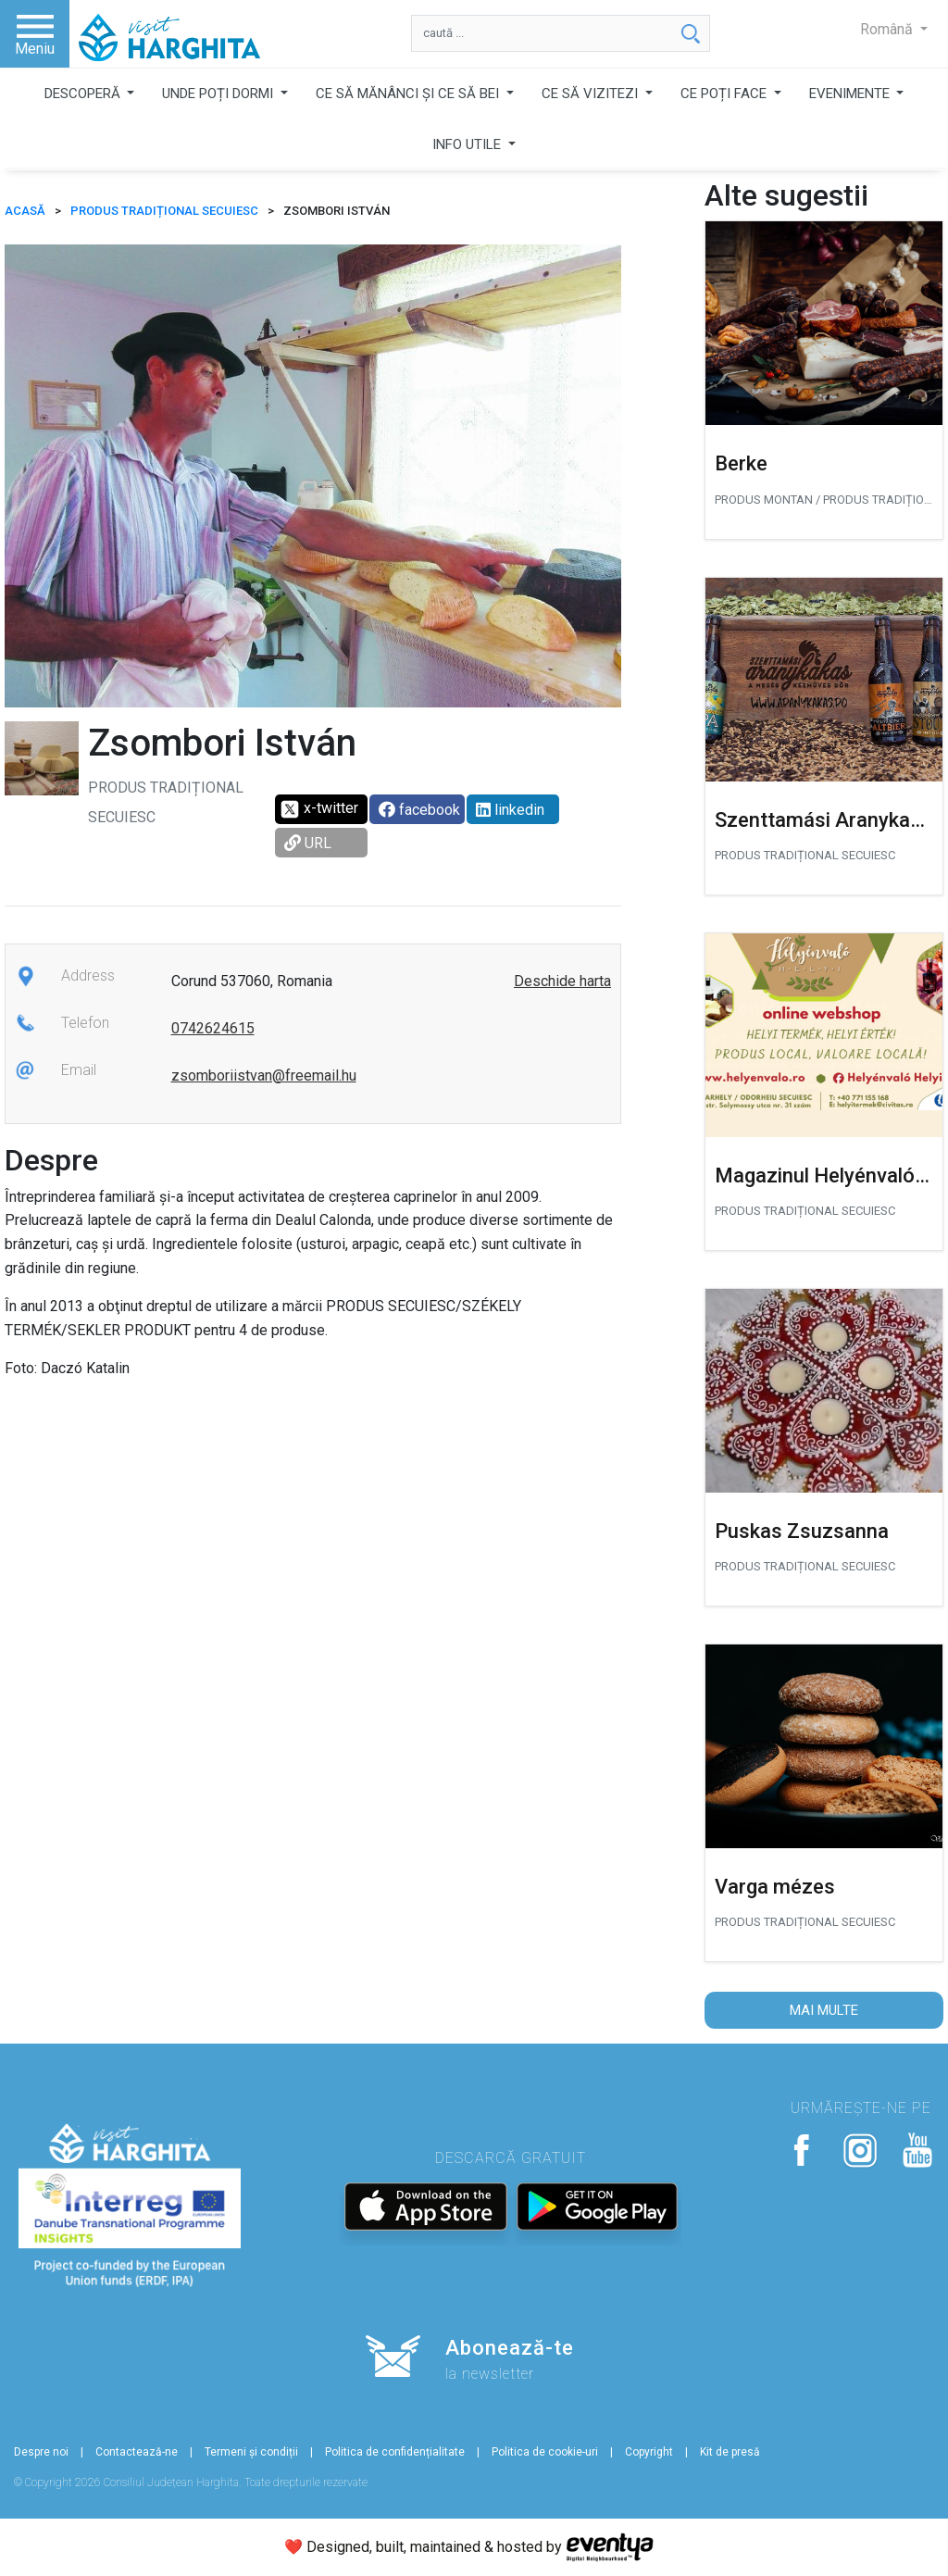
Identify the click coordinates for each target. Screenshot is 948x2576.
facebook (419, 810)
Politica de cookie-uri (545, 2451)
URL (307, 843)
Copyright (649, 2451)
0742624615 (213, 1028)
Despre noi (41, 2451)
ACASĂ (25, 211)
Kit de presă (730, 2451)
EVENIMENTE (851, 93)
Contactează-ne (136, 2451)
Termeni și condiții (251, 2451)
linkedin (510, 810)
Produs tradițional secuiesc (164, 211)
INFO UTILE (468, 144)
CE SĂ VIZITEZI (592, 93)
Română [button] (888, 29)
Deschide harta (562, 981)
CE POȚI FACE (725, 93)
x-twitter (319, 809)
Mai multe (824, 2010)
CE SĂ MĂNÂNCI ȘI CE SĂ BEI (409, 93)
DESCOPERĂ (84, 93)
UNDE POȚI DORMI (219, 93)
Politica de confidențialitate (395, 2451)
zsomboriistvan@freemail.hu (263, 1075)
